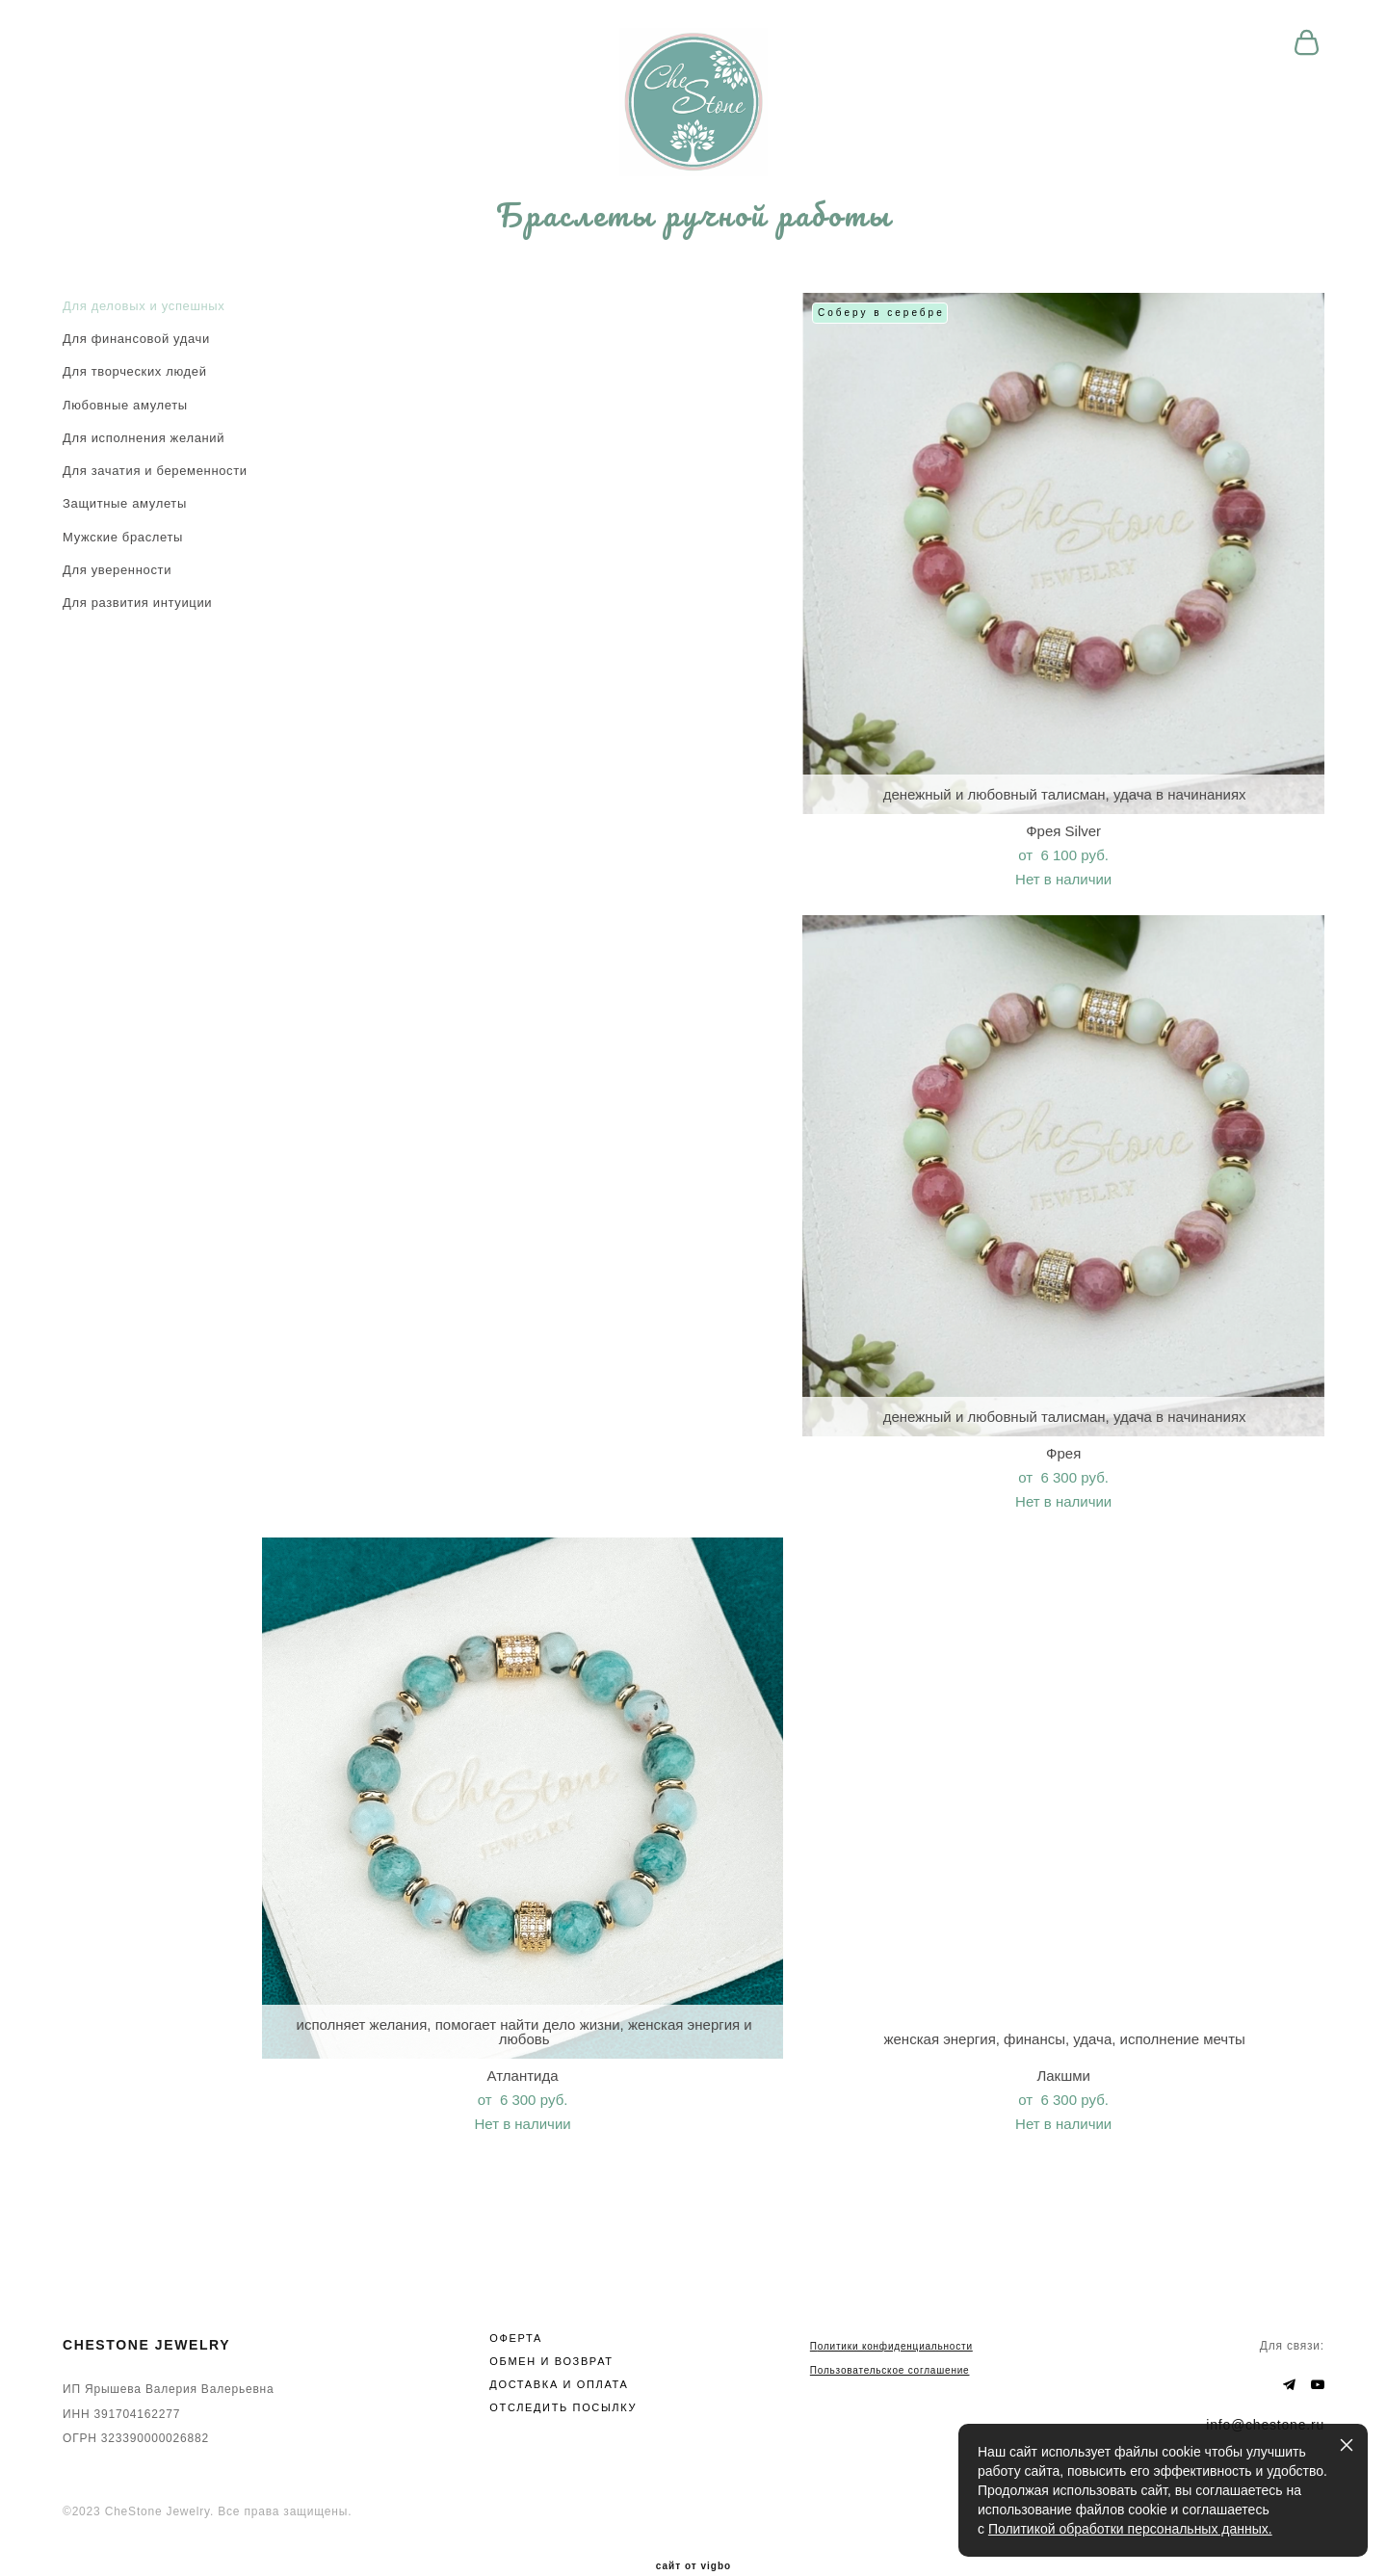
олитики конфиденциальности (895, 2310)
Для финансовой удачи (136, 360)
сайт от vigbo (693, 2531)
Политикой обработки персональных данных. (1130, 2529)
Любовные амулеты (125, 426)
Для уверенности (117, 591)
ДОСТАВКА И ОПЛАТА (558, 2348)
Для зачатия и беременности (155, 492)
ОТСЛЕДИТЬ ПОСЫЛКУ (563, 2372)
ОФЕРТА (515, 2302)
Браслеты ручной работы (694, 233)
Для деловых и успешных (144, 327)
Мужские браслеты (123, 558)
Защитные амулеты (125, 525)
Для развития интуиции (137, 625)
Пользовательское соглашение (890, 2335)
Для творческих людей (135, 393)
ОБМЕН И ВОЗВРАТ (551, 2325)
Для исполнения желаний (143, 459)
